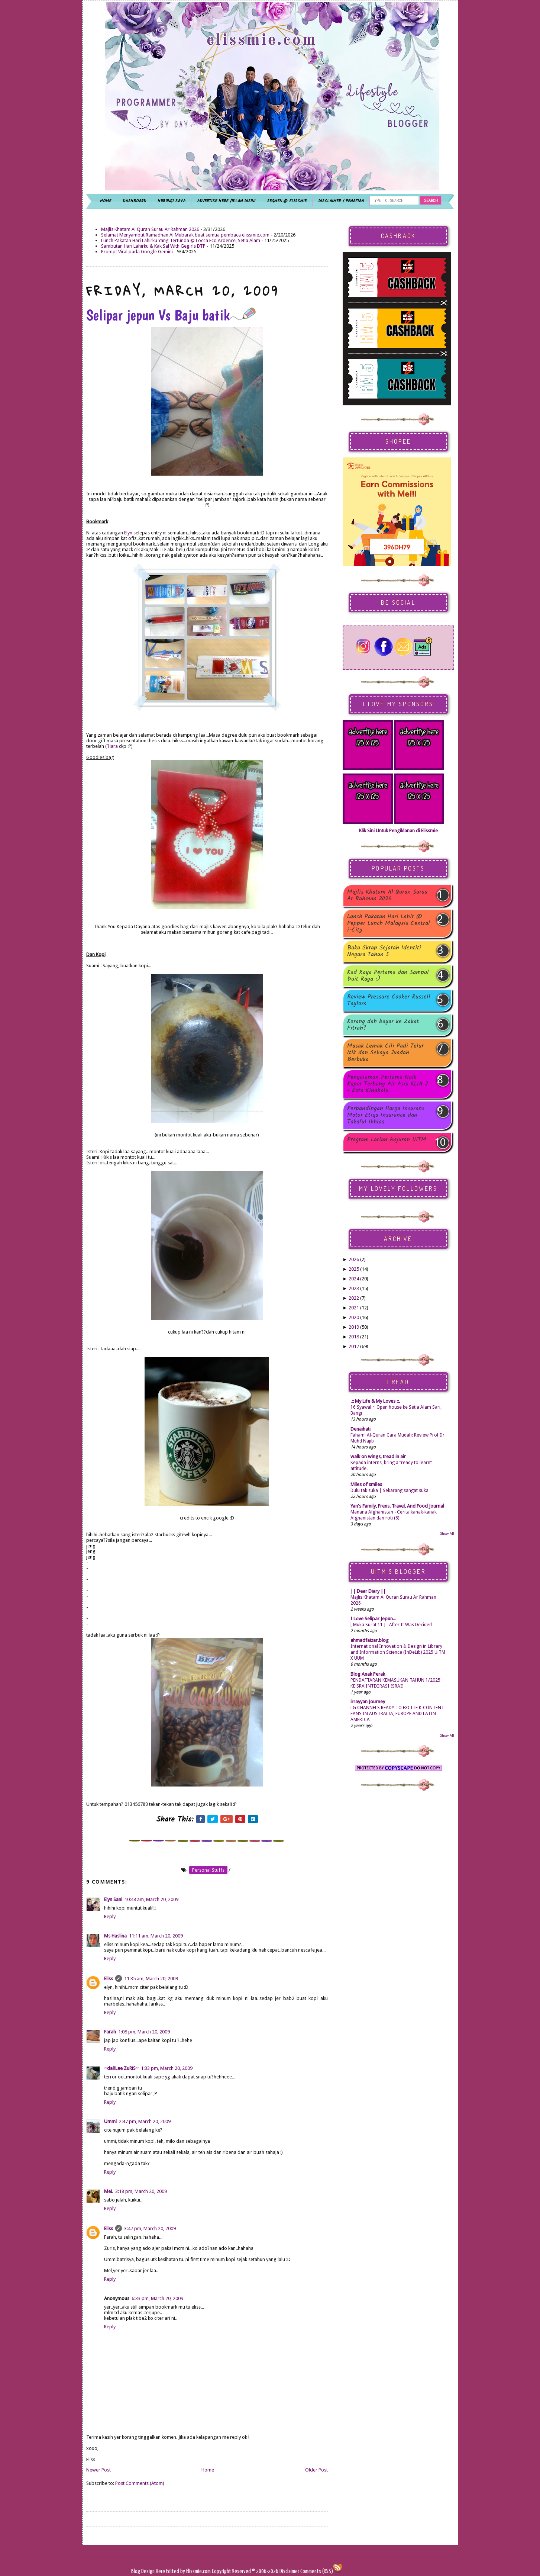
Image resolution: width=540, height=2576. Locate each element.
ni (164, 533)
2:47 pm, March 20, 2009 (145, 2121)
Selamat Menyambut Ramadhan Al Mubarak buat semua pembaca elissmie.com (185, 235)
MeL (108, 2191)
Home (207, 2470)
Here (161, 2571)
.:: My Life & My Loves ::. (375, 1401)
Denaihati (360, 1429)
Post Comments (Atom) (139, 2483)
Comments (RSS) (316, 2571)
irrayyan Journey (367, 1701)
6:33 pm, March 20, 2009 (157, 2298)
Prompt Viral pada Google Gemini (137, 251)
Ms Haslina (115, 1936)
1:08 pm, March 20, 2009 (144, 2032)
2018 (354, 1337)
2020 (354, 1317)
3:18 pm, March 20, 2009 (141, 2191)
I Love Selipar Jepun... (373, 1618)
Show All (447, 1533)
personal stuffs (208, 1870)
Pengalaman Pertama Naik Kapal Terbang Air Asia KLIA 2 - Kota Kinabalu (387, 1084)
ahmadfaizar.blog (369, 1640)
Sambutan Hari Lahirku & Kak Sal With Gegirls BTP (153, 246)
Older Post (316, 2470)
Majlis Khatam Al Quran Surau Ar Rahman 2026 (150, 229)
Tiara (112, 746)
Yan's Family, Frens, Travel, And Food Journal (397, 1506)
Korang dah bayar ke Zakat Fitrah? (383, 1025)
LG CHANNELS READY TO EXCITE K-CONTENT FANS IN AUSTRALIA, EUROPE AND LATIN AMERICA (397, 1713)
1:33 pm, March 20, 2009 (167, 2068)
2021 (354, 1307)
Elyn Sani (113, 1899)
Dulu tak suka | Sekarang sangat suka (389, 1490)
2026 (354, 1259)
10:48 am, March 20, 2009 (151, 1899)
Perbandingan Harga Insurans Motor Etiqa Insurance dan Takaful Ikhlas (385, 1115)
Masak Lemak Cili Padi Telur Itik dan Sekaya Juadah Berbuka (385, 1053)
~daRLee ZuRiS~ (121, 2068)
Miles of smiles (366, 1484)
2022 (354, 1298)
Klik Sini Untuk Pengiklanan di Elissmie (398, 830)
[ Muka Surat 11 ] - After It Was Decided (391, 1624)
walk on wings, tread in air (378, 1456)
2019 (354, 1327)
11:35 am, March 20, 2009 (151, 1978)
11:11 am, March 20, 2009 (156, 1936)
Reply (110, 1916)
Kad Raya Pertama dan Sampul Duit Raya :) (388, 976)
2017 (354, 1346)
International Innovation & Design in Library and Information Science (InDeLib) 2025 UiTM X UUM (397, 1652)
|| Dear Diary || (368, 1591)
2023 (354, 1288)
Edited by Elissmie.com (188, 2571)
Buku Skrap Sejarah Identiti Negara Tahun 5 (384, 951)
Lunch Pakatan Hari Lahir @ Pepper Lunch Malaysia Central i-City (388, 923)
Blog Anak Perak (367, 1674)
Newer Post (98, 2470)
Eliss (108, 1978)
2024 (354, 1278)
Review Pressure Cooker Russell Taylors (388, 1000)
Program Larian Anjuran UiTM (386, 1140)
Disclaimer (288, 2571)
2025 (354, 1269)
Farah (110, 2032)
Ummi (110, 2121)
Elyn (128, 533)
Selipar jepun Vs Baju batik (171, 315)
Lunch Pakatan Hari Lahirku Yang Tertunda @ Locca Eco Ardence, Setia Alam (180, 240)
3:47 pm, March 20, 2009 (150, 2228)
